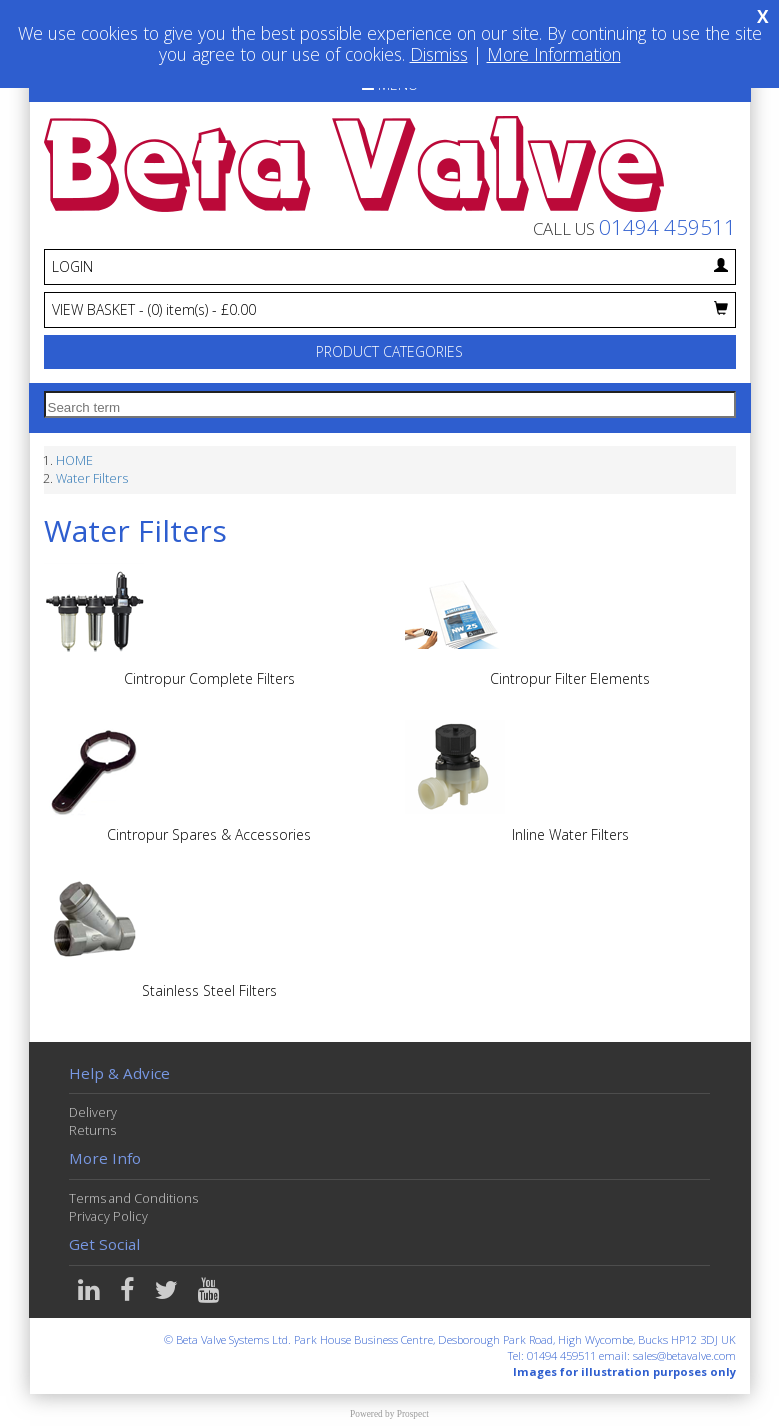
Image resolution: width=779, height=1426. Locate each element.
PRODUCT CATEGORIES (389, 351)
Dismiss (439, 54)
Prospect (413, 1414)
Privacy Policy (108, 1216)
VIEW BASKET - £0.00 (390, 309)
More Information (554, 54)
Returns (92, 1130)
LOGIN (390, 266)
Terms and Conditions (133, 1198)
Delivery (93, 1112)
